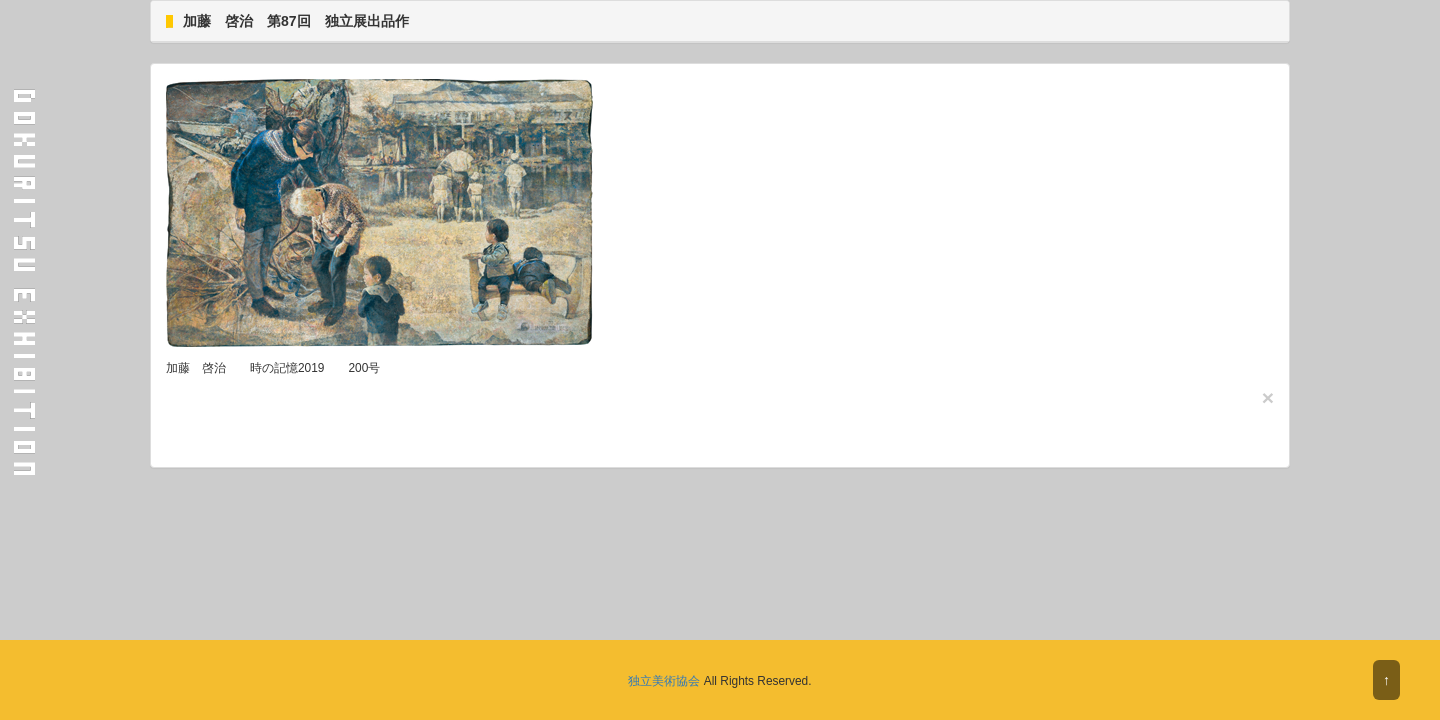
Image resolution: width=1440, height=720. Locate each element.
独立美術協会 (664, 681)
